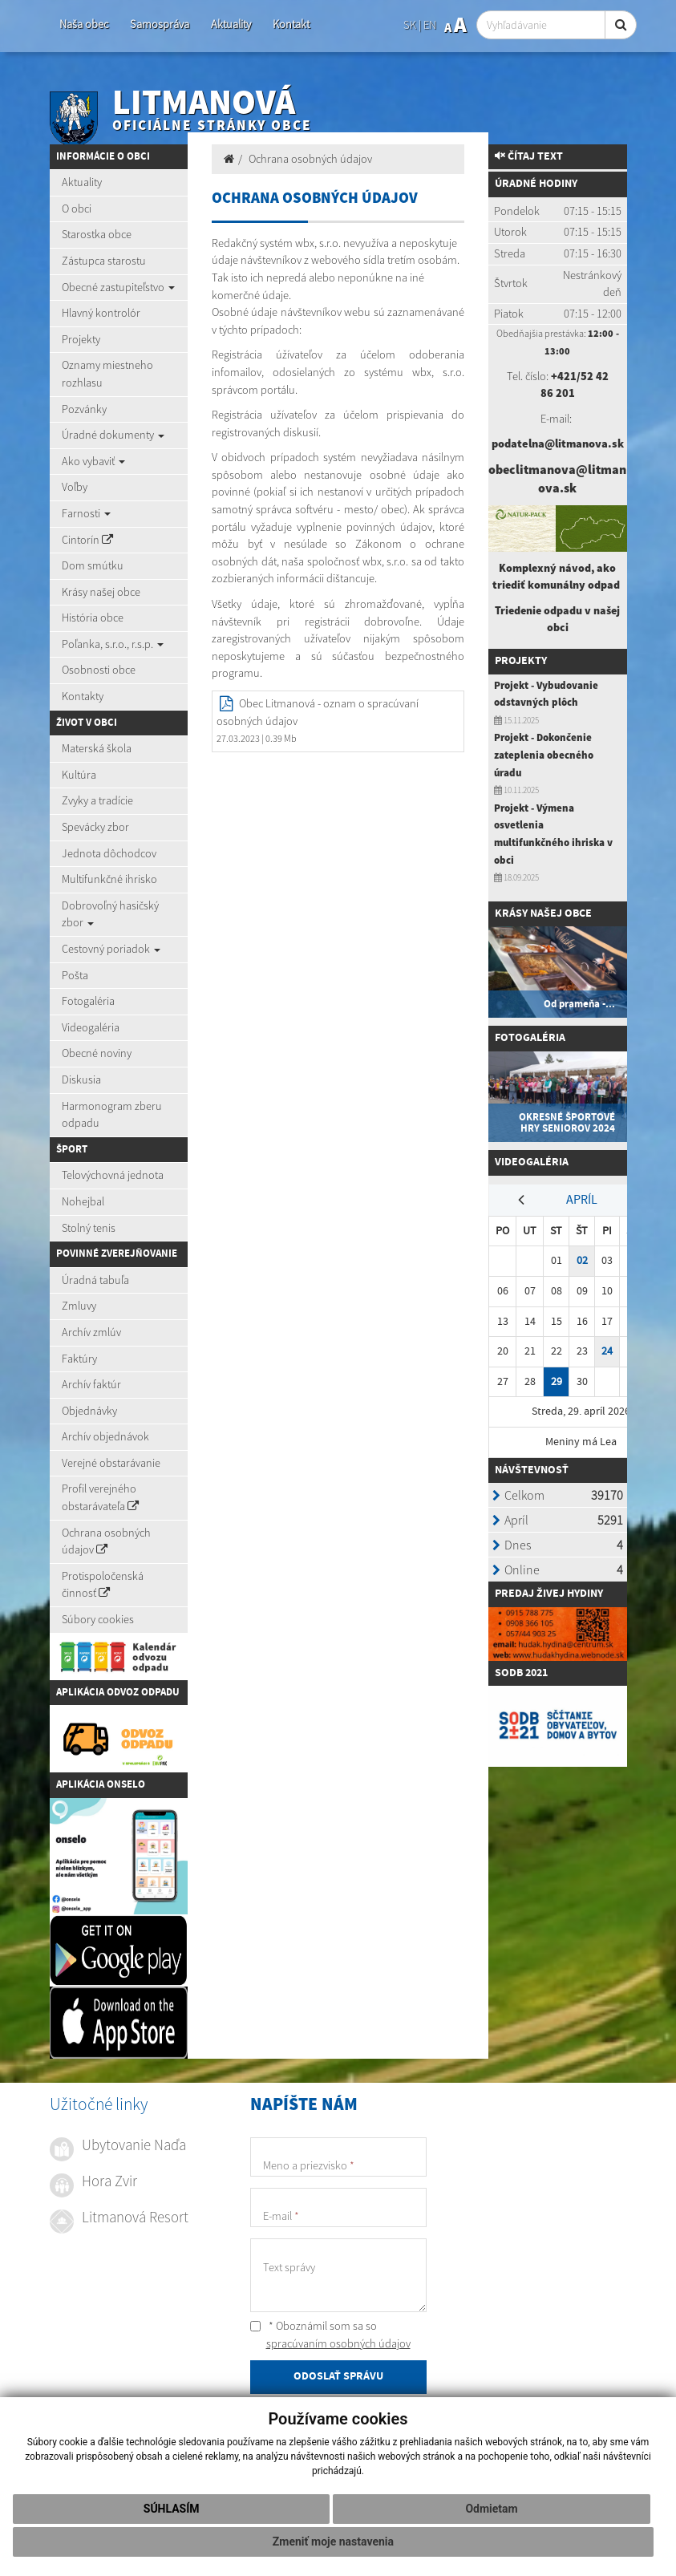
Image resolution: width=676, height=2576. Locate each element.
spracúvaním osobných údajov (338, 2343)
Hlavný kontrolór (101, 313)
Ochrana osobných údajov (106, 1541)
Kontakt (291, 24)
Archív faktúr (91, 1384)
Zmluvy (79, 1305)
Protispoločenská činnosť (103, 1585)
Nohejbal (83, 1201)
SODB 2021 (521, 1673)
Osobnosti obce (99, 669)
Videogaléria (90, 1027)
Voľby (74, 487)
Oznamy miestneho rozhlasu (107, 374)
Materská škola (97, 748)
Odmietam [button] (491, 2508)
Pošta (75, 975)
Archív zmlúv (91, 1332)
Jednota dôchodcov (109, 853)
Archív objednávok (105, 1436)
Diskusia (81, 1079)
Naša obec (83, 24)
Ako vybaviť (93, 461)
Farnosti (86, 513)
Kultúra (79, 775)
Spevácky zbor (95, 827)
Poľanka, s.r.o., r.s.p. (113, 644)
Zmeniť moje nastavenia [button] (333, 2541)
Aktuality (231, 24)
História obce (92, 617)
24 (607, 1351)
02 (582, 1260)
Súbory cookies (98, 1619)
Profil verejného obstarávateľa (100, 1497)
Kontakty (82, 696)
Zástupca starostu (104, 260)
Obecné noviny (97, 1053)
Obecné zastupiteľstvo (118, 287)
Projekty (81, 339)
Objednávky (89, 1410)
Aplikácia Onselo (100, 1784)
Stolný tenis (88, 1228)
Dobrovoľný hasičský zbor (110, 914)
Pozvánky (84, 409)
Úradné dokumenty (113, 434)
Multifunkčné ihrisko (109, 879)
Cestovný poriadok (111, 949)
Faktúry (79, 1358)
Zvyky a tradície (97, 800)
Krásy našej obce (101, 592)
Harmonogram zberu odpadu (112, 1115)
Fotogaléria (88, 1001)
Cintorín (87, 540)
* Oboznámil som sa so (330, 2335)
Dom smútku (92, 565)
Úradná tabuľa (95, 1280)
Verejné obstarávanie (111, 1463)
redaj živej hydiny (552, 1594)
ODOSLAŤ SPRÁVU (338, 2376)
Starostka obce (97, 234)
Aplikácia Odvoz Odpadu (118, 1692)
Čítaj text (529, 156)
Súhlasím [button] (172, 2508)
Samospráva (159, 24)
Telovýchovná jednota (113, 1175)
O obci (76, 208)
